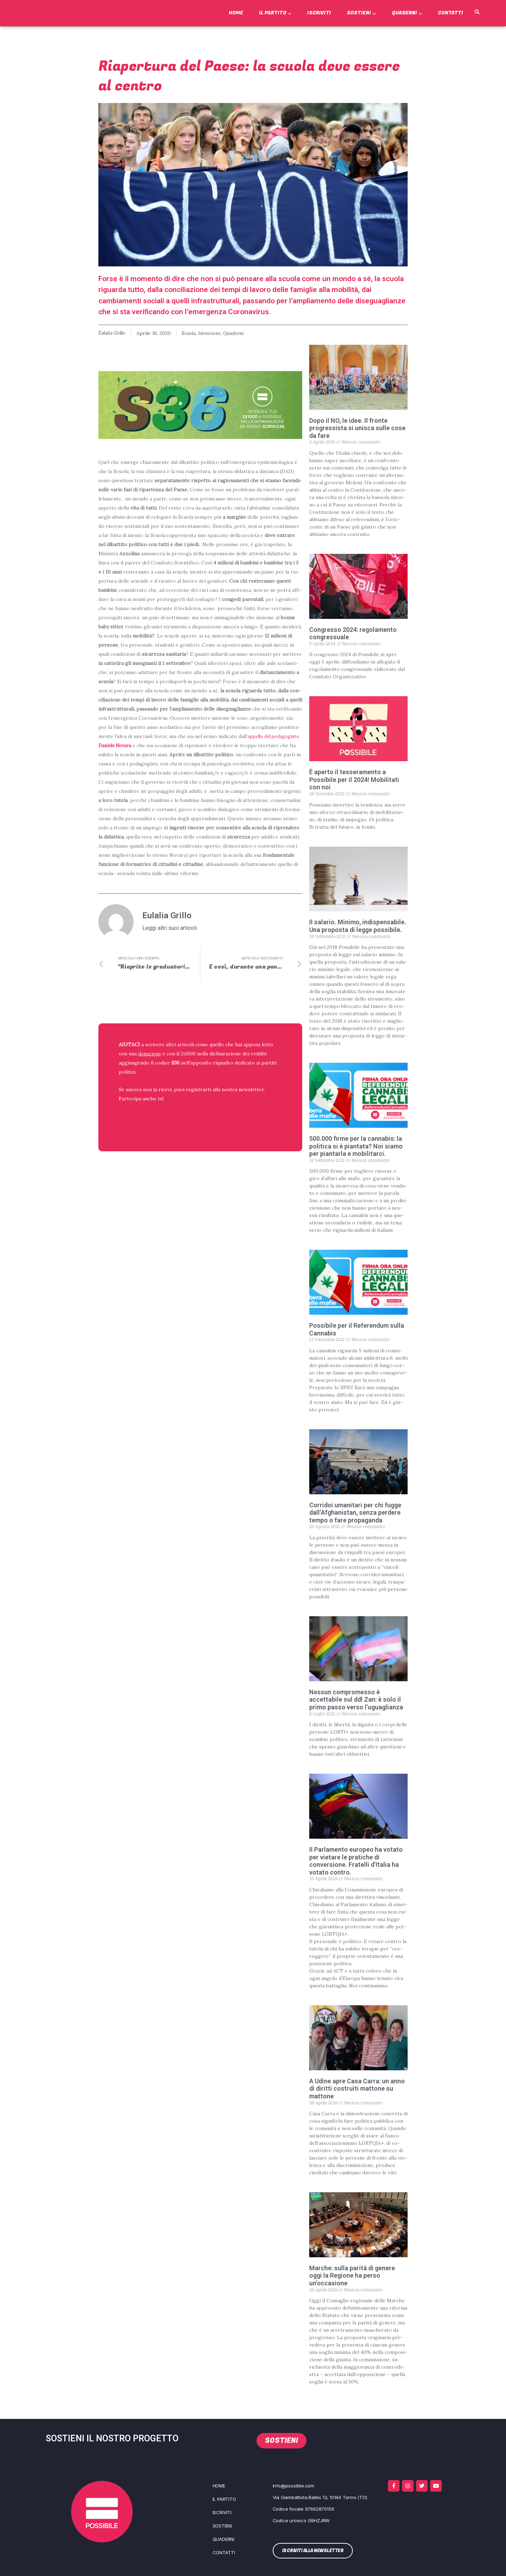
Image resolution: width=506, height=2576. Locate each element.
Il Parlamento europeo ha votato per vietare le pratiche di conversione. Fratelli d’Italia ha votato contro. (356, 1861)
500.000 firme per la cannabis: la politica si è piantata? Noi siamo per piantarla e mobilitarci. (356, 1146)
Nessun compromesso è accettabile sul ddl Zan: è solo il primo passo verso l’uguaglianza (356, 1699)
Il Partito (275, 13)
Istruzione (214, 333)
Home (236, 13)
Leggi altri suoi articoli (169, 928)
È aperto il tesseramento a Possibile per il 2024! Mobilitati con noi (354, 779)
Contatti (450, 13)
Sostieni (361, 13)
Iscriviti (319, 13)
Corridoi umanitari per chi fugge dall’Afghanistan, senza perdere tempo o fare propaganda (355, 1512)
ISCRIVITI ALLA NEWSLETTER (164, 1117)
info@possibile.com (293, 2485)
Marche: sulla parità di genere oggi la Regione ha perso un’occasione (352, 2275)
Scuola (192, 333)
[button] (477, 12)
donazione (150, 1054)
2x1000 (190, 1054)
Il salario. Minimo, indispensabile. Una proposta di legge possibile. (357, 925)
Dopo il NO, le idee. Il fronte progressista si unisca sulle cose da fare (357, 428)
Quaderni (407, 13)
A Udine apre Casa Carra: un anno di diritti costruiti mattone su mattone (357, 2088)
